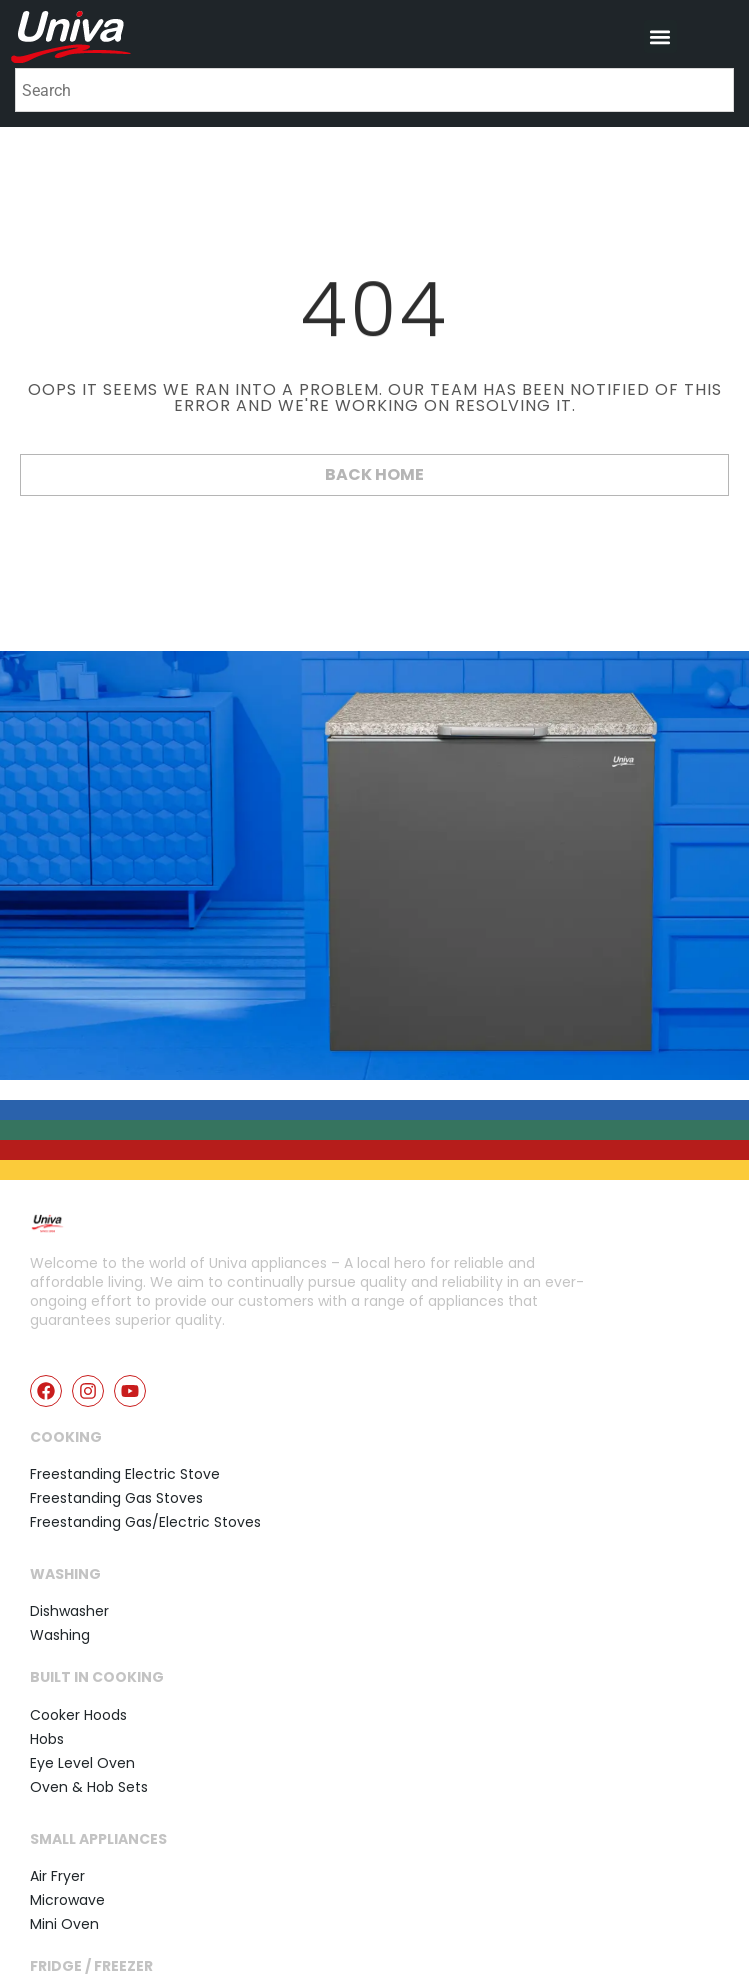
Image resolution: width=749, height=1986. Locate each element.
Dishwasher (69, 1611)
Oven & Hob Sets (89, 1787)
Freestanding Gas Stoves (116, 1498)
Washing (60, 1635)
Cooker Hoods (78, 1715)
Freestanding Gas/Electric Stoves (145, 1522)
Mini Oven (64, 1924)
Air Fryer (57, 1876)
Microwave (67, 1900)
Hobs (47, 1739)
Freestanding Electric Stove (125, 1474)
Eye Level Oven (82, 1763)
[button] (660, 36)
